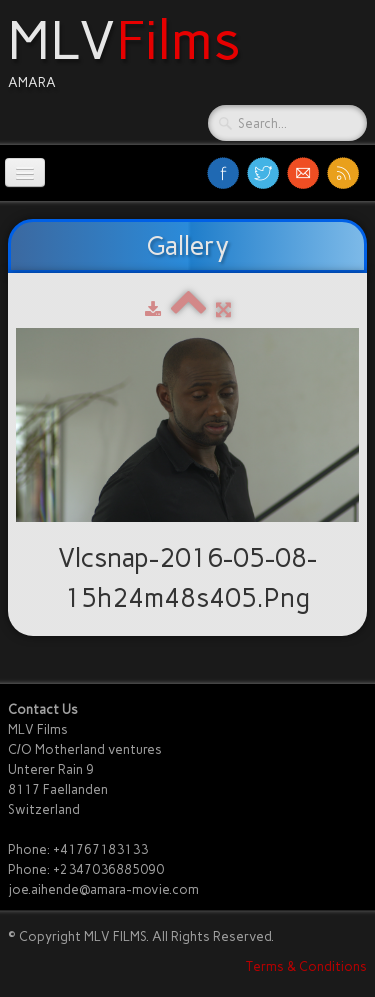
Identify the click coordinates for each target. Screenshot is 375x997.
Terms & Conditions (306, 966)
